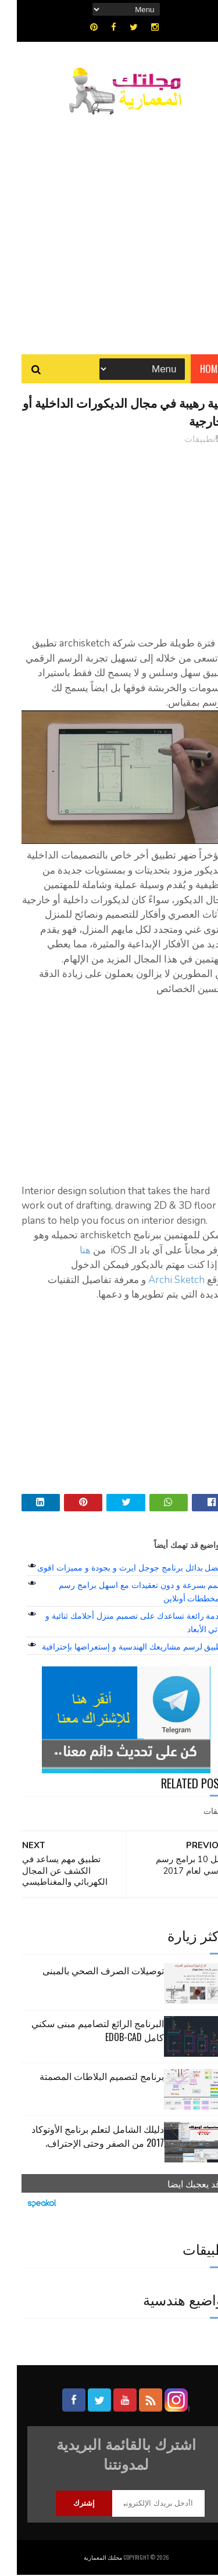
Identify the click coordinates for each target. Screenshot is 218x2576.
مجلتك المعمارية (86, 2558)
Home (194, 369)
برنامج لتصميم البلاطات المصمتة (85, 2077)
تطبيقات (182, 441)
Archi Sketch (159, 1281)
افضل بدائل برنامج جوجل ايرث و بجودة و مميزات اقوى (114, 1568)
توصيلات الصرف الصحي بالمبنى (86, 1971)
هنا (68, 1251)
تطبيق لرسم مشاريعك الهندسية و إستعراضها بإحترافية (116, 1647)
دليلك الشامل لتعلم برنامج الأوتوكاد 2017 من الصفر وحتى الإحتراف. (81, 2137)
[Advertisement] (109, 229)
